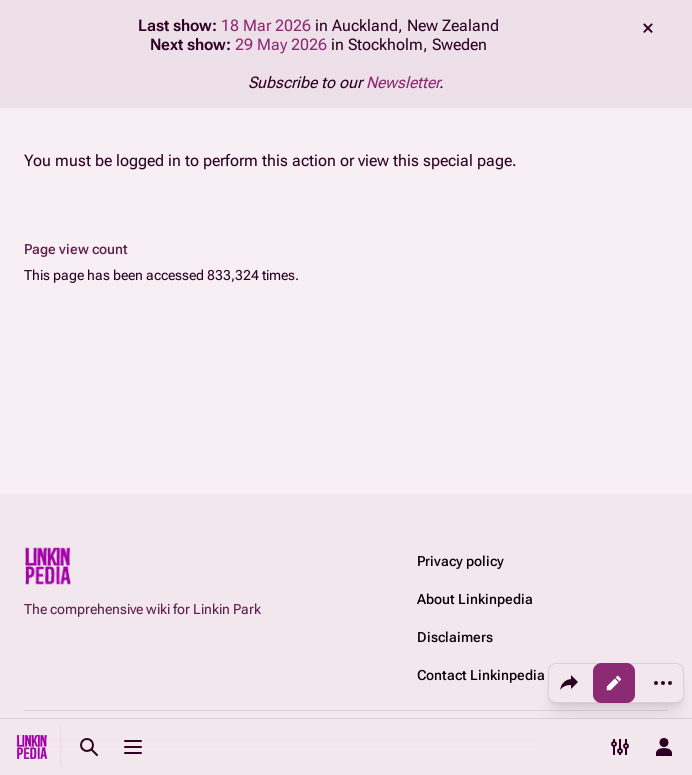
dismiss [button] (648, 28)
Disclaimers (455, 637)
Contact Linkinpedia (481, 675)
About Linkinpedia (475, 599)
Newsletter (402, 82)
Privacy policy (460, 561)
